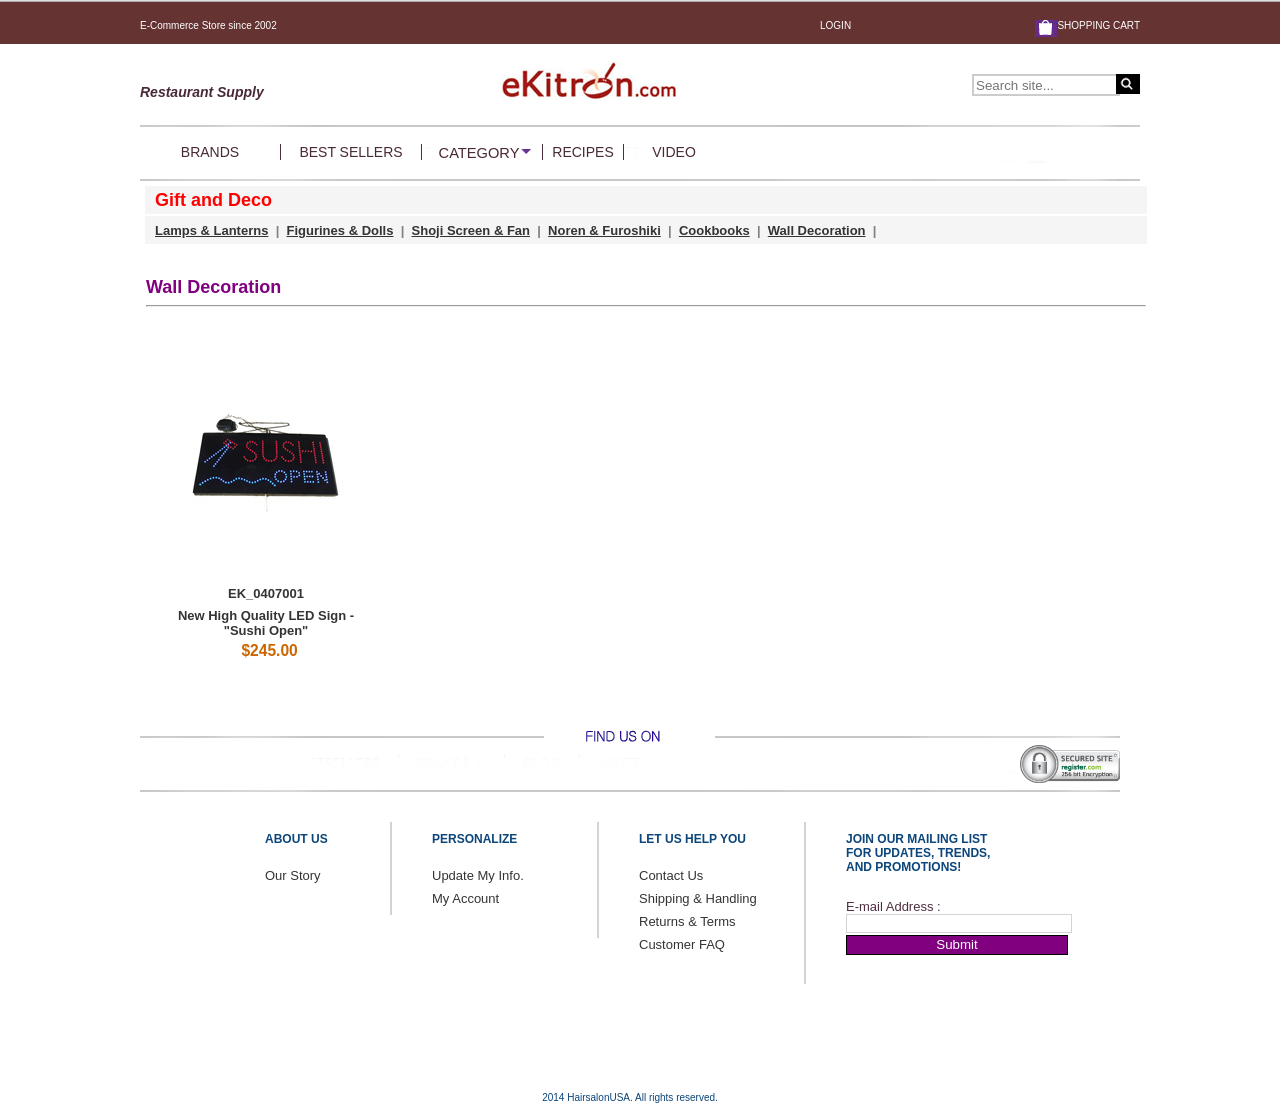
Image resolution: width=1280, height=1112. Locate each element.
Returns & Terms (687, 921)
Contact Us (671, 875)
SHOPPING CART (1098, 25)
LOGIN (835, 25)
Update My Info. (478, 875)
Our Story (293, 875)
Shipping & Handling (698, 898)
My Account (465, 898)
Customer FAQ (682, 944)
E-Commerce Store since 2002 (208, 25)
